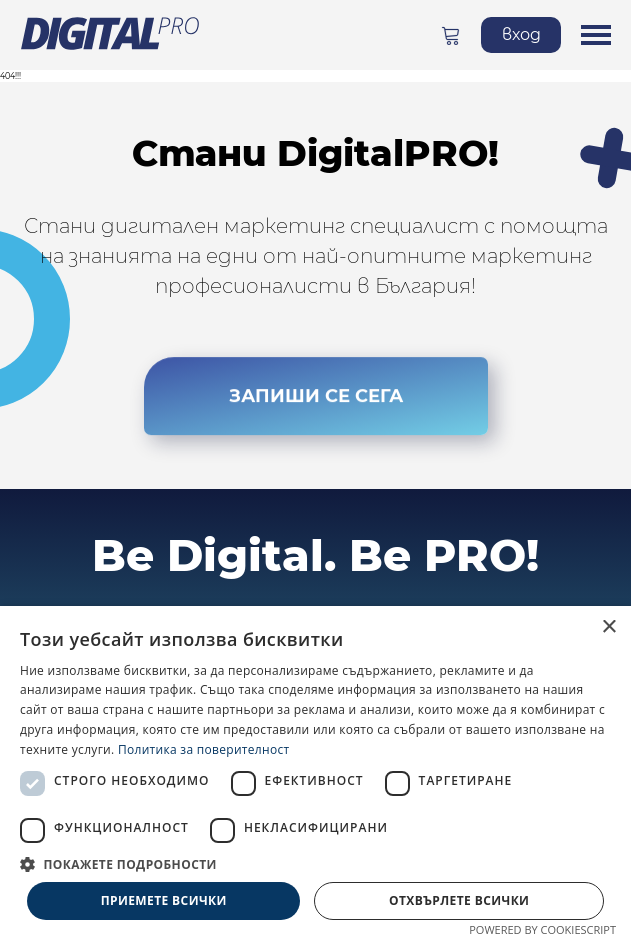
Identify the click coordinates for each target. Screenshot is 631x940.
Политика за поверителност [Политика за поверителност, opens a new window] (204, 749)
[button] (315, 864)
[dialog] (315, 773)
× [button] (608, 627)
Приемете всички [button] (164, 900)
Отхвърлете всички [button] (459, 900)
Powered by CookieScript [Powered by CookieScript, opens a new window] (542, 929)
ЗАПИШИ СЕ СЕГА (316, 409)
